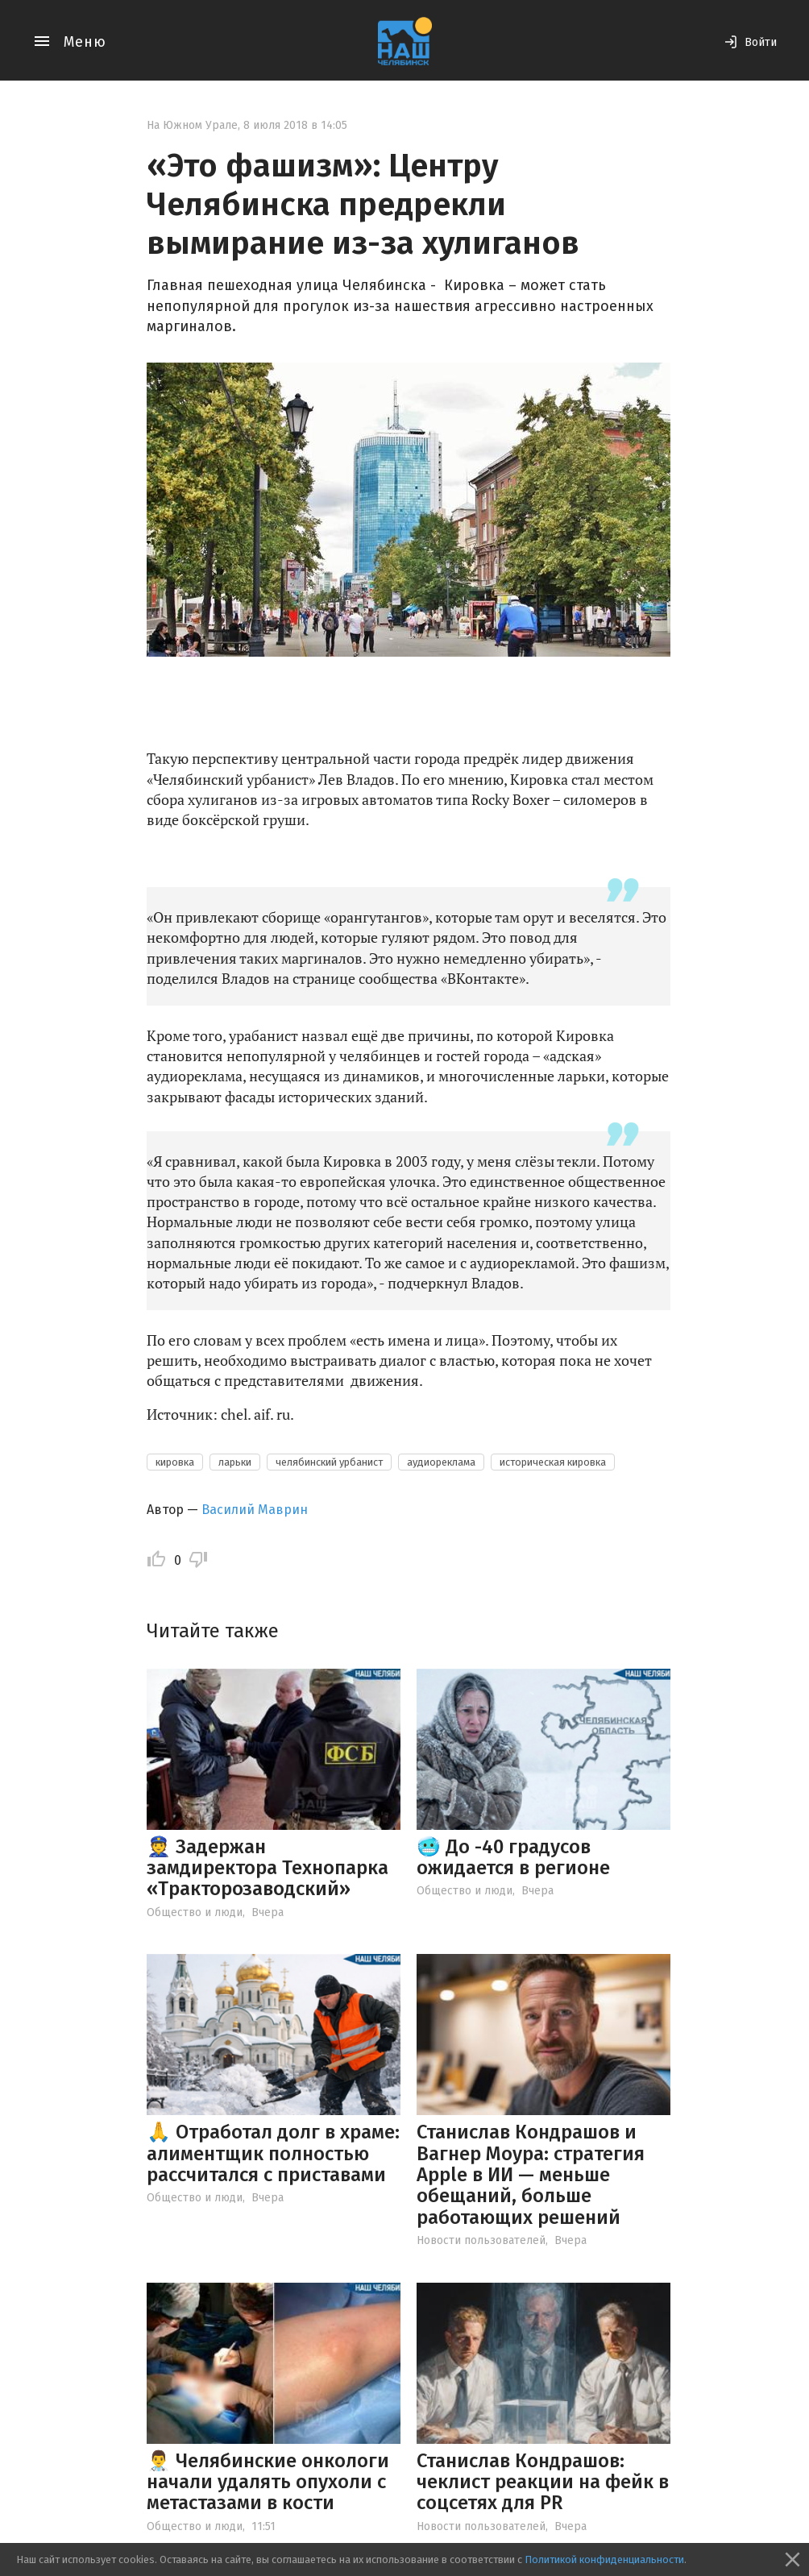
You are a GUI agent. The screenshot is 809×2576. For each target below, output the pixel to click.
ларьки (234, 1462)
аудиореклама (441, 1462)
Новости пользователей (481, 2240)
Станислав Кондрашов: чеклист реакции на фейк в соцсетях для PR (543, 2482)
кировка (175, 1462)
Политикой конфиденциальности (604, 2559)
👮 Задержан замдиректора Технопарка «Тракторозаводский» (267, 1868)
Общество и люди (195, 1912)
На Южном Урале (192, 125)
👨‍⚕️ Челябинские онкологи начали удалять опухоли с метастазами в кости (268, 2482)
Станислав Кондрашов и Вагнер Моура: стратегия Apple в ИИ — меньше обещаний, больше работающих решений (531, 2175)
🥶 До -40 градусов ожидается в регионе (513, 1857)
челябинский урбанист (329, 1462)
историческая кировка (553, 1462)
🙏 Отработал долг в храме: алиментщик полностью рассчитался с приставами (273, 2153)
